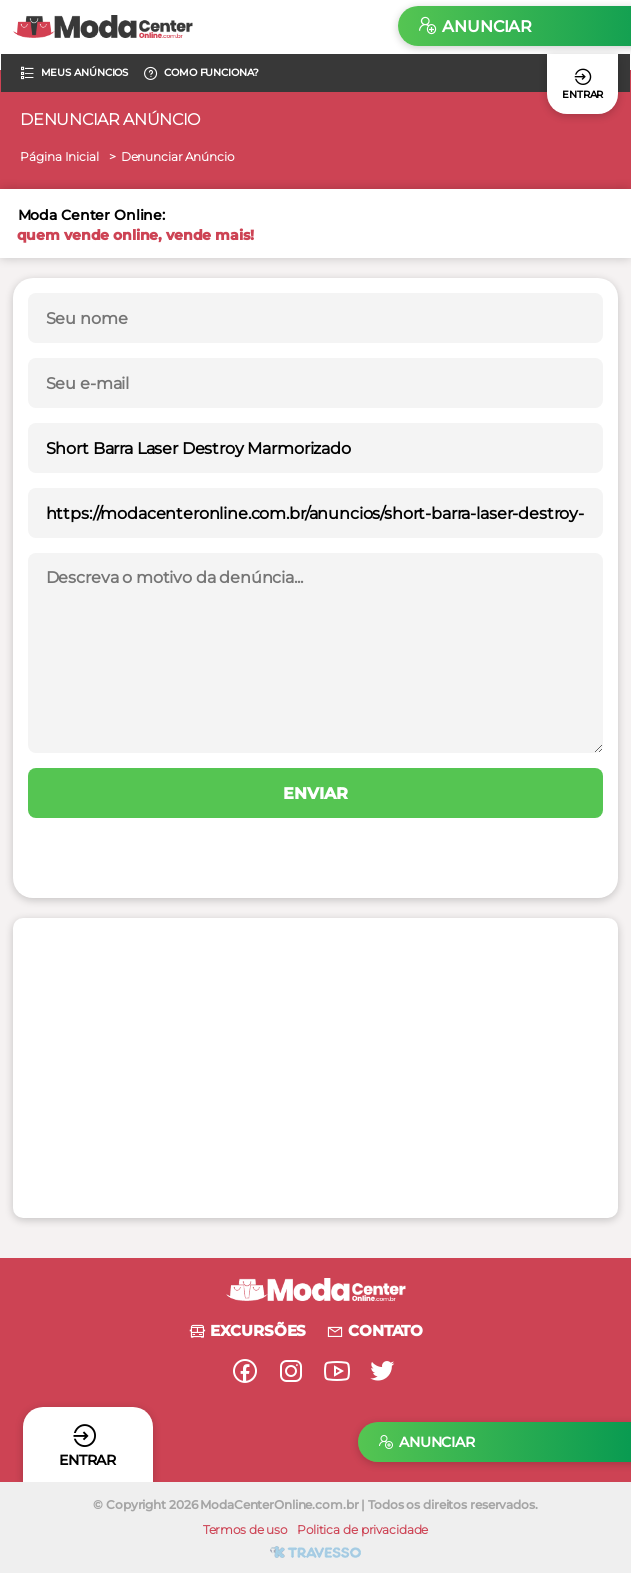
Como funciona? (200, 73)
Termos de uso (245, 1529)
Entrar (582, 83)
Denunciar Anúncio (177, 156)
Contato (374, 1330)
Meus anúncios (74, 73)
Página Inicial (59, 156)
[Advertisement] (287, 1068)
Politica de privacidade (362, 1529)
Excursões (247, 1330)
